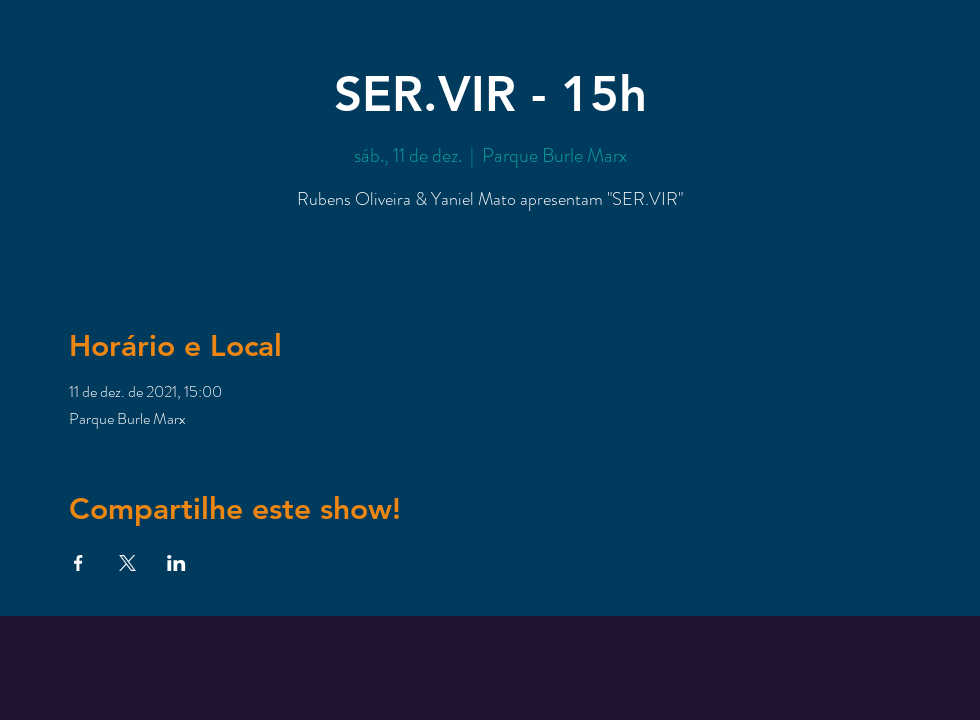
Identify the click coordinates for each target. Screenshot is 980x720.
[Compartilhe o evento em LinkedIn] (176, 563)
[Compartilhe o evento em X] (127, 563)
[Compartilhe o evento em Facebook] (78, 563)
